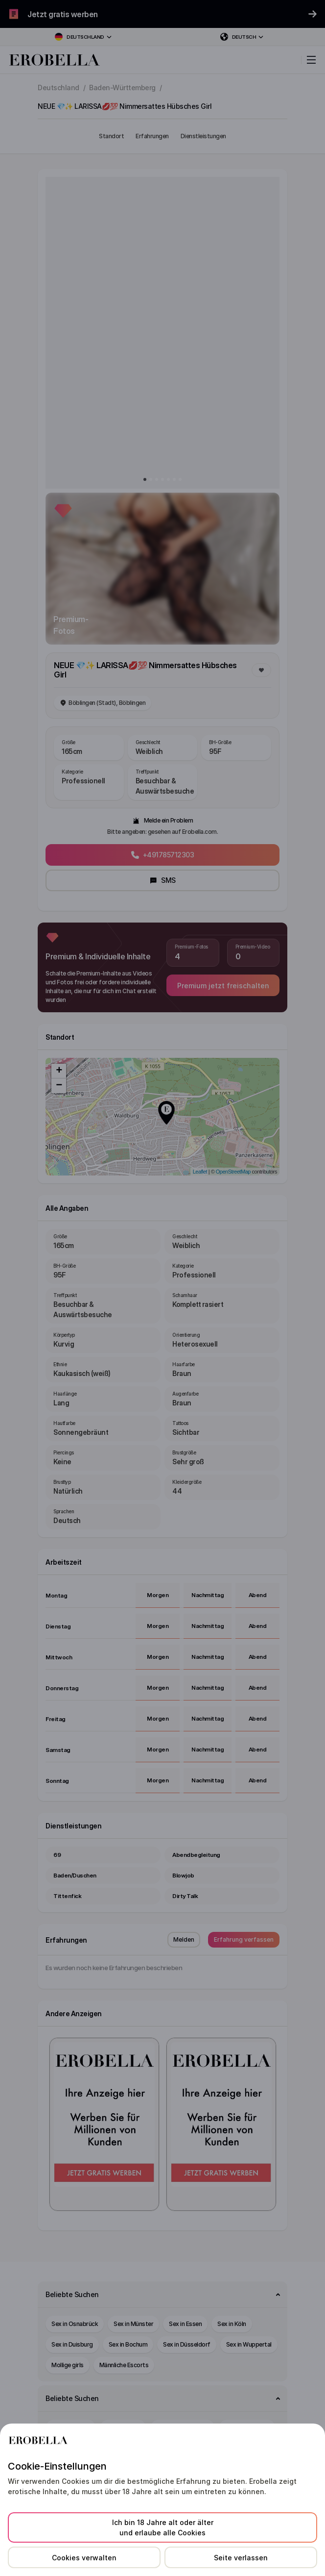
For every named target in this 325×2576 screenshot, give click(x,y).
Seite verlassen (241, 2557)
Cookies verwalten (84, 2557)
